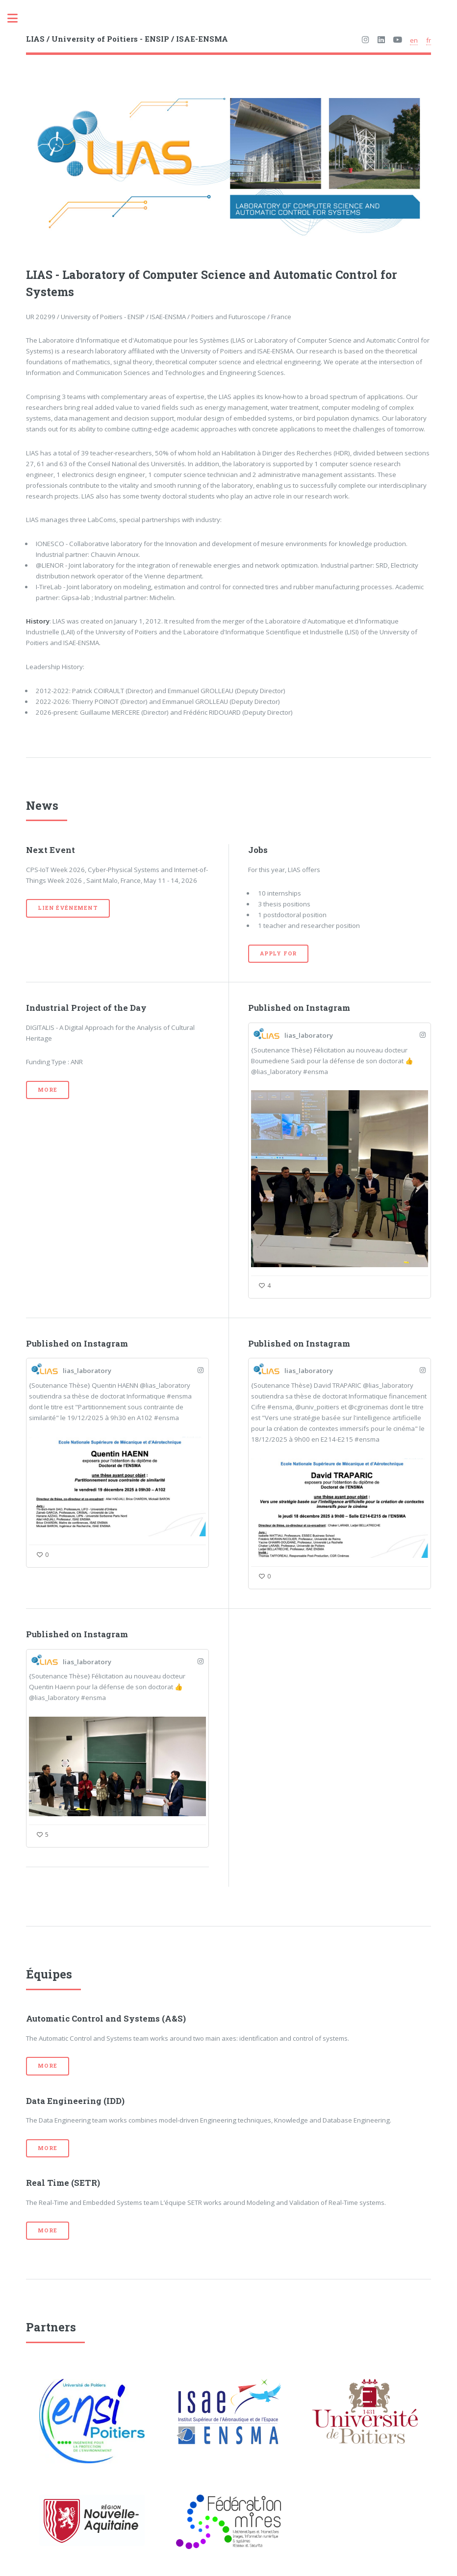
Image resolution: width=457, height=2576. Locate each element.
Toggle (17, 18)
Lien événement (68, 907)
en (414, 40)
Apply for (278, 953)
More (47, 1089)
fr (428, 40)
